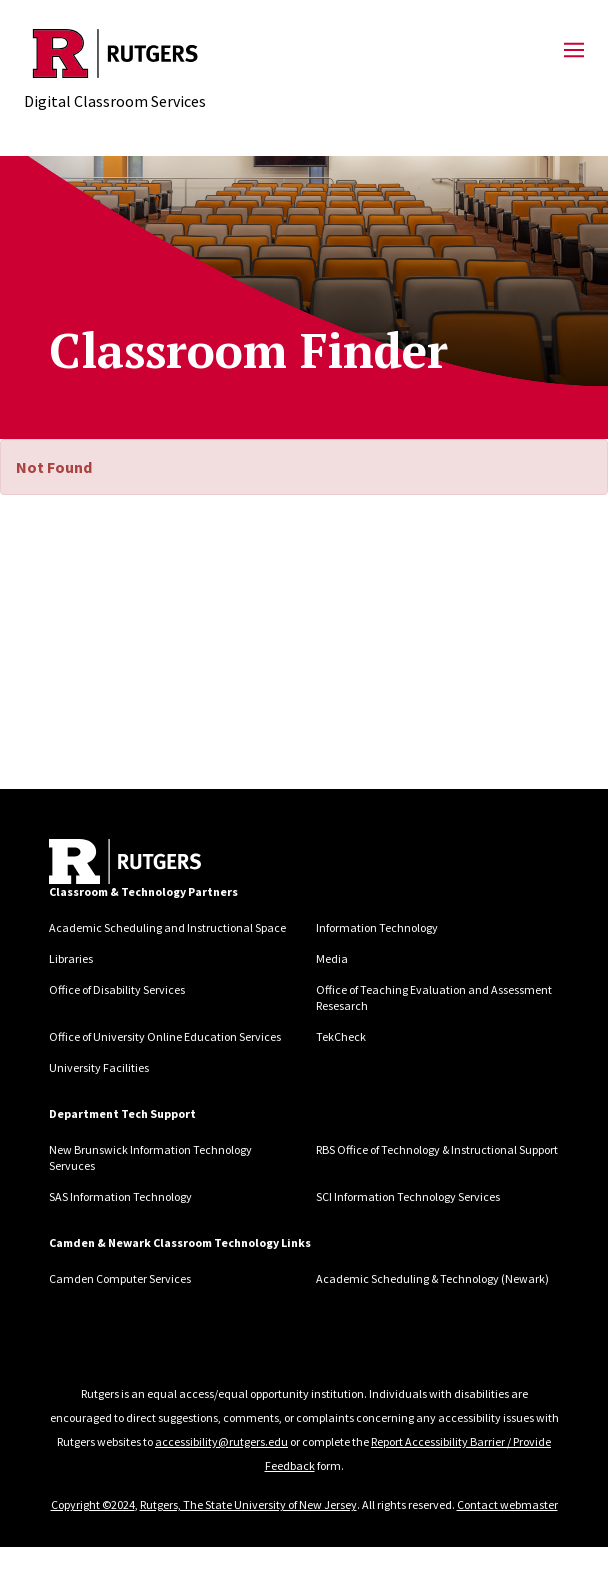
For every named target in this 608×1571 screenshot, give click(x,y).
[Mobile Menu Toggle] (574, 51)
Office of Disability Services (117, 989)
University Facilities (99, 1067)
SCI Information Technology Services (408, 1196)
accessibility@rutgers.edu (221, 1441)
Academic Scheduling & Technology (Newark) (432, 1278)
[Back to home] (125, 861)
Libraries (71, 958)
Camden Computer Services (120, 1278)
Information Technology (377, 927)
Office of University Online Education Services (165, 1036)
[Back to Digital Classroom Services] (115, 53)
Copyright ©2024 (93, 1504)
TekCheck (341, 1036)
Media (332, 958)
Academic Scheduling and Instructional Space (167, 927)
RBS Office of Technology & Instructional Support (437, 1149)
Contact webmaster (507, 1504)
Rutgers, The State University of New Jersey (248, 1504)
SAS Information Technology (120, 1196)
